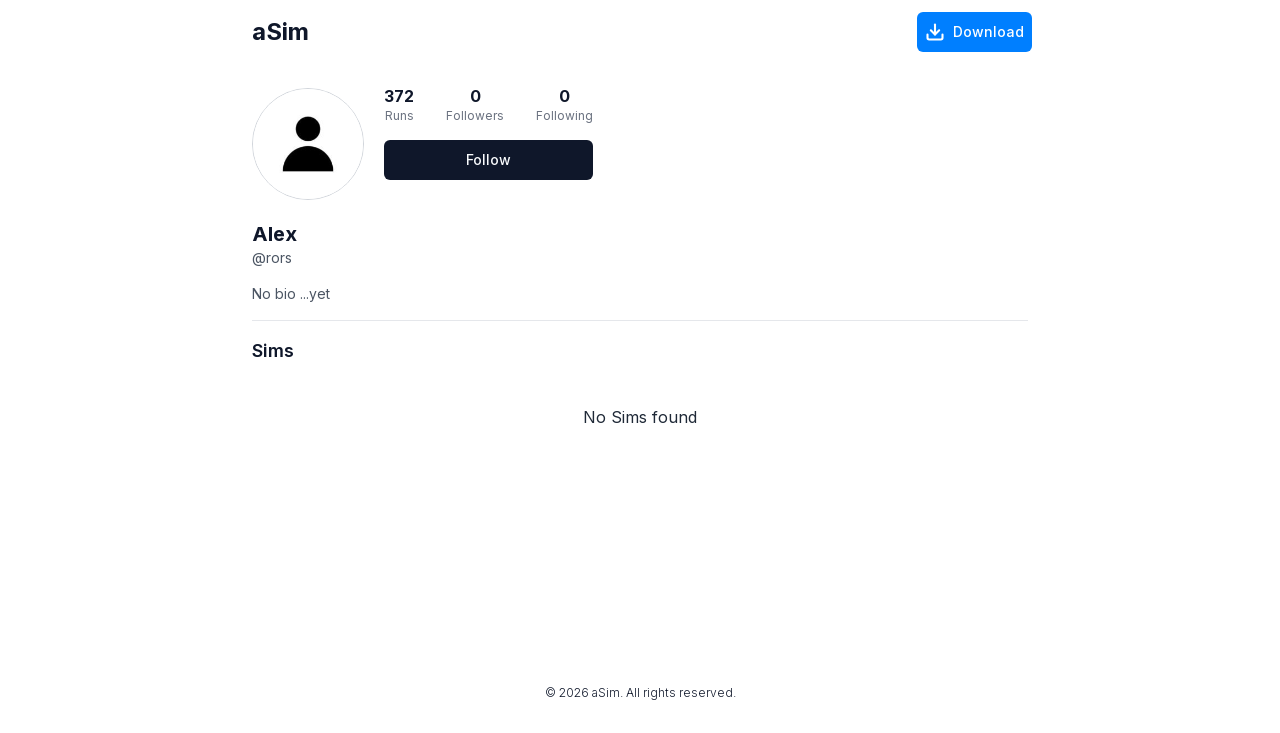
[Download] (974, 32)
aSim (280, 31)
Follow (488, 159)
